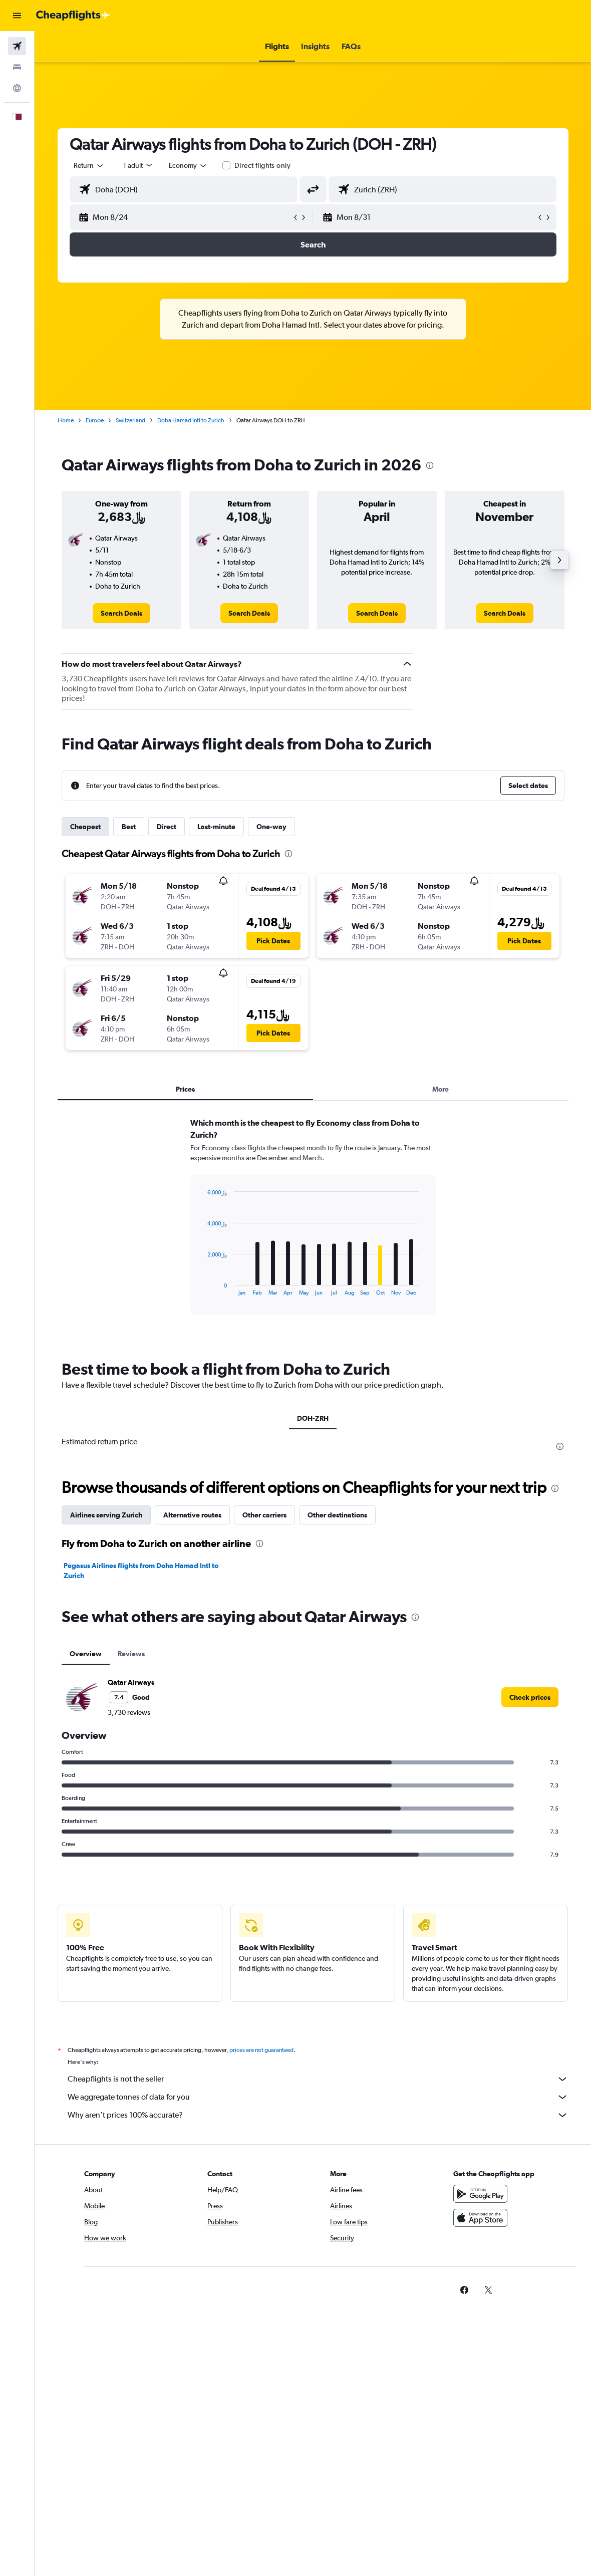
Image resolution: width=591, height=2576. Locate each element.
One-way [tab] (271, 827)
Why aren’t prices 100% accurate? (318, 2115)
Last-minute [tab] (216, 827)
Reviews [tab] (131, 1654)
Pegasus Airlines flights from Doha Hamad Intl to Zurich (141, 1571)
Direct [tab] (166, 827)
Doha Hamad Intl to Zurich (190, 420)
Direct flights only (262, 165)
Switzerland (130, 420)
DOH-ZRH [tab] (313, 1418)
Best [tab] (129, 827)
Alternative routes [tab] (192, 1515)
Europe (95, 420)
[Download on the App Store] (480, 2218)
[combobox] (188, 165)
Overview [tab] (86, 1654)
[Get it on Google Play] (480, 2194)
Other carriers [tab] (264, 1515)
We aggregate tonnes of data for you (318, 2097)
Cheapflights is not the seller (318, 2079)
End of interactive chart (202, 1287)
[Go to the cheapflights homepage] (73, 16)
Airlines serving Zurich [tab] (106, 1515)
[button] (17, 16)
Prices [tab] (185, 1089)
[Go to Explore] (17, 88)
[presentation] (429, 465)
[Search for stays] (17, 67)
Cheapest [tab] (85, 827)
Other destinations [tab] (337, 1515)
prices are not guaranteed (261, 2049)
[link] (121, 613)
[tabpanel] (313, 1226)
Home (66, 420)
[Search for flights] (17, 46)
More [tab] (440, 1089)
